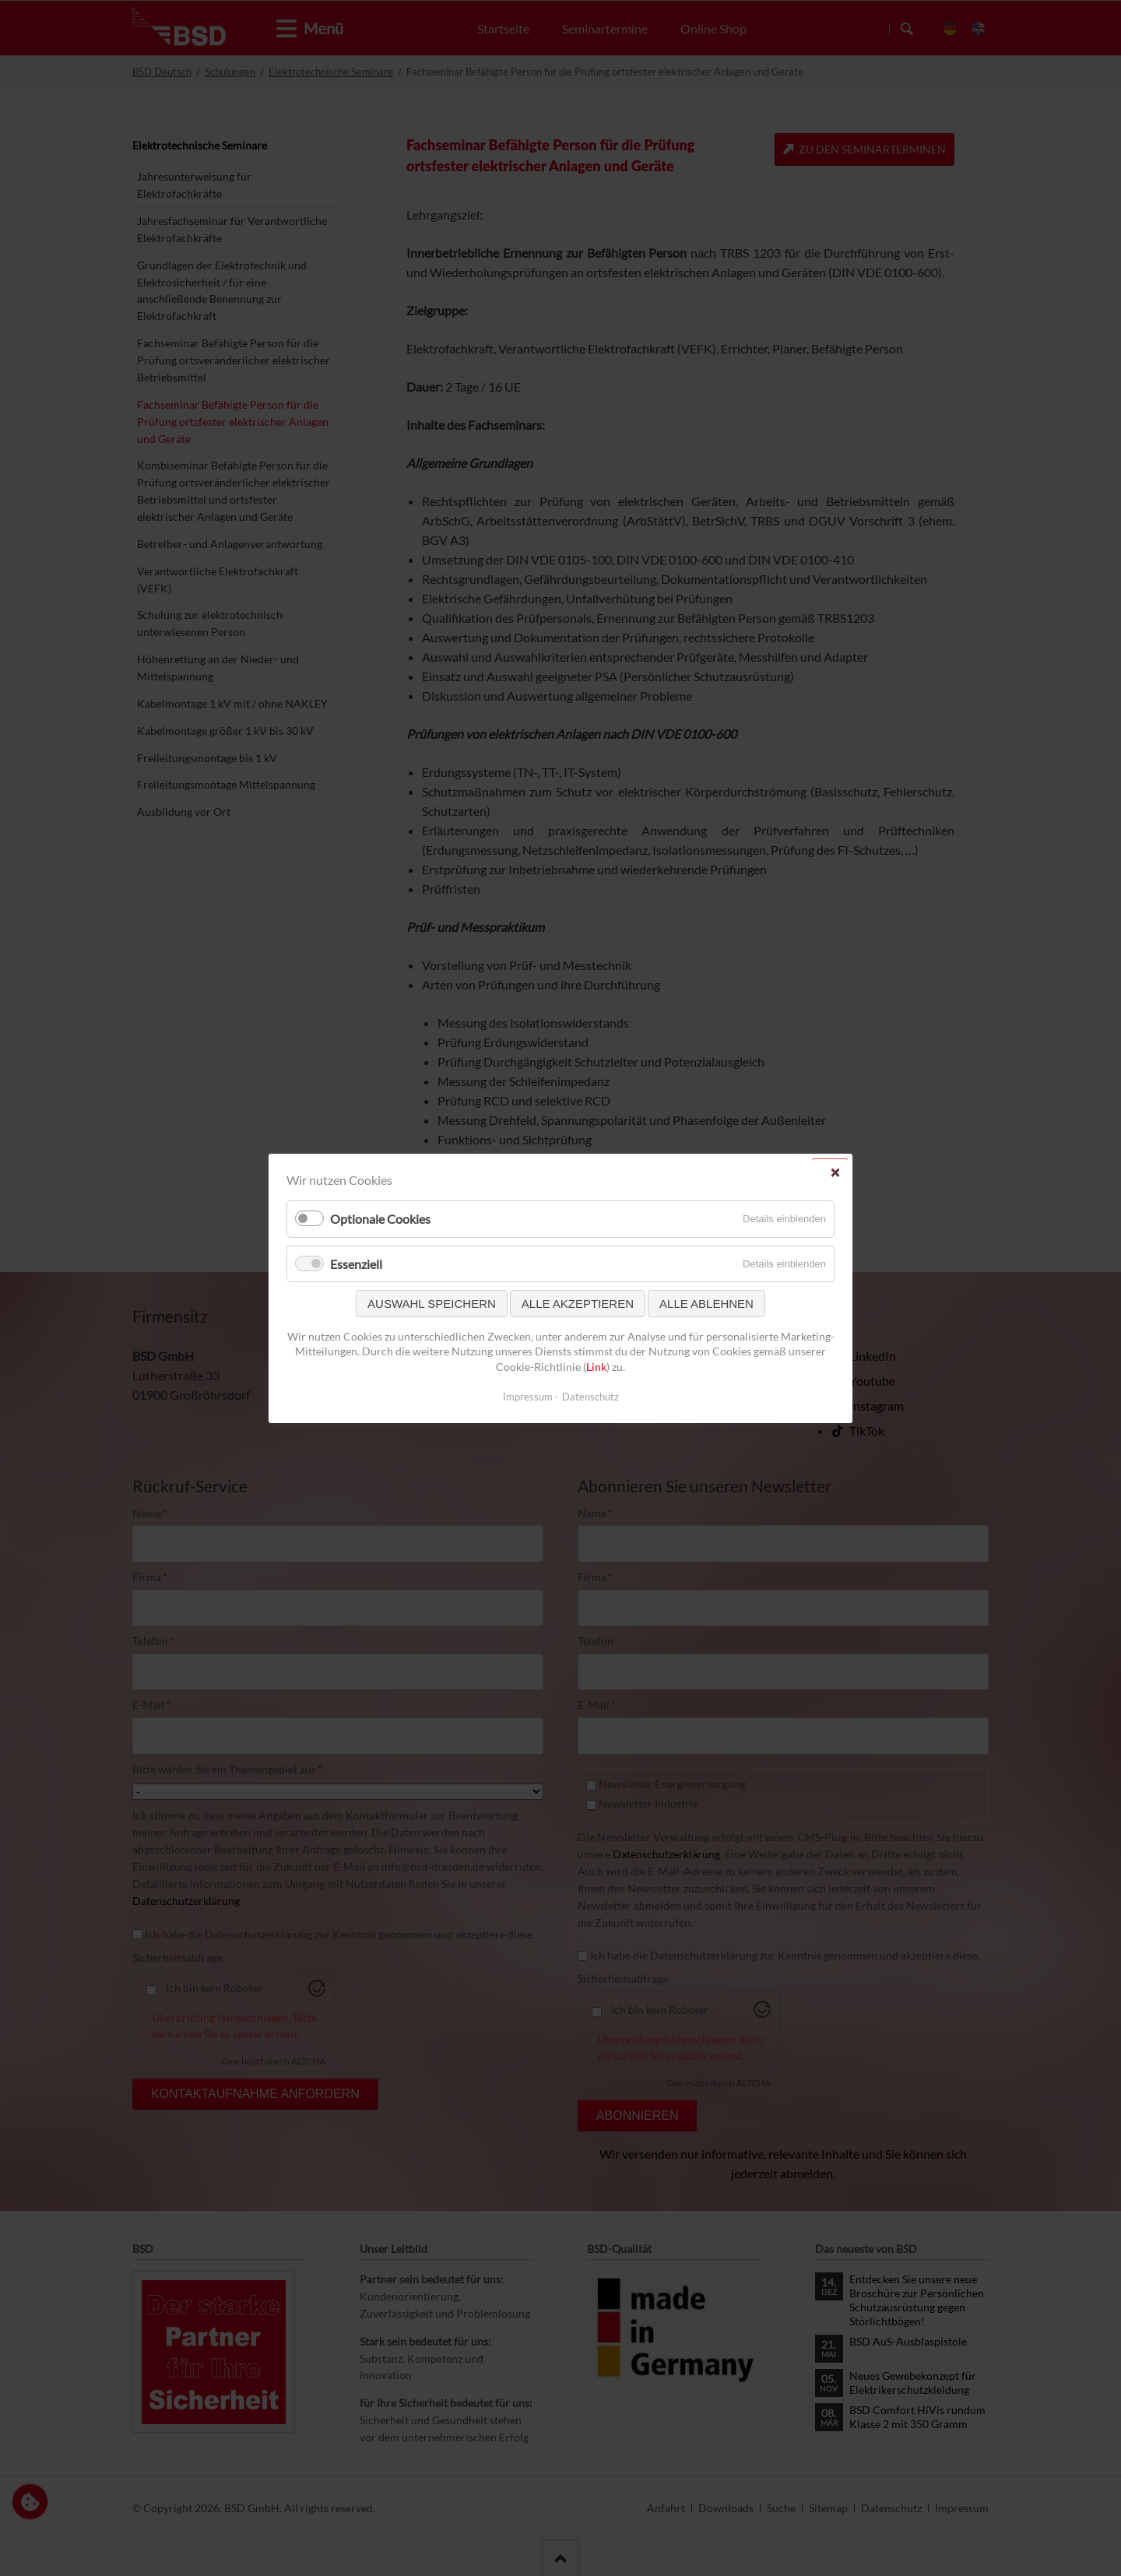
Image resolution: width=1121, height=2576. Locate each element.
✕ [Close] (835, 1172)
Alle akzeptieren (578, 1302)
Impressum (528, 1396)
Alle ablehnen (706, 1302)
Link (596, 1366)
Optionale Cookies (380, 1218)
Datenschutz (590, 1396)
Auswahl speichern (431, 1302)
